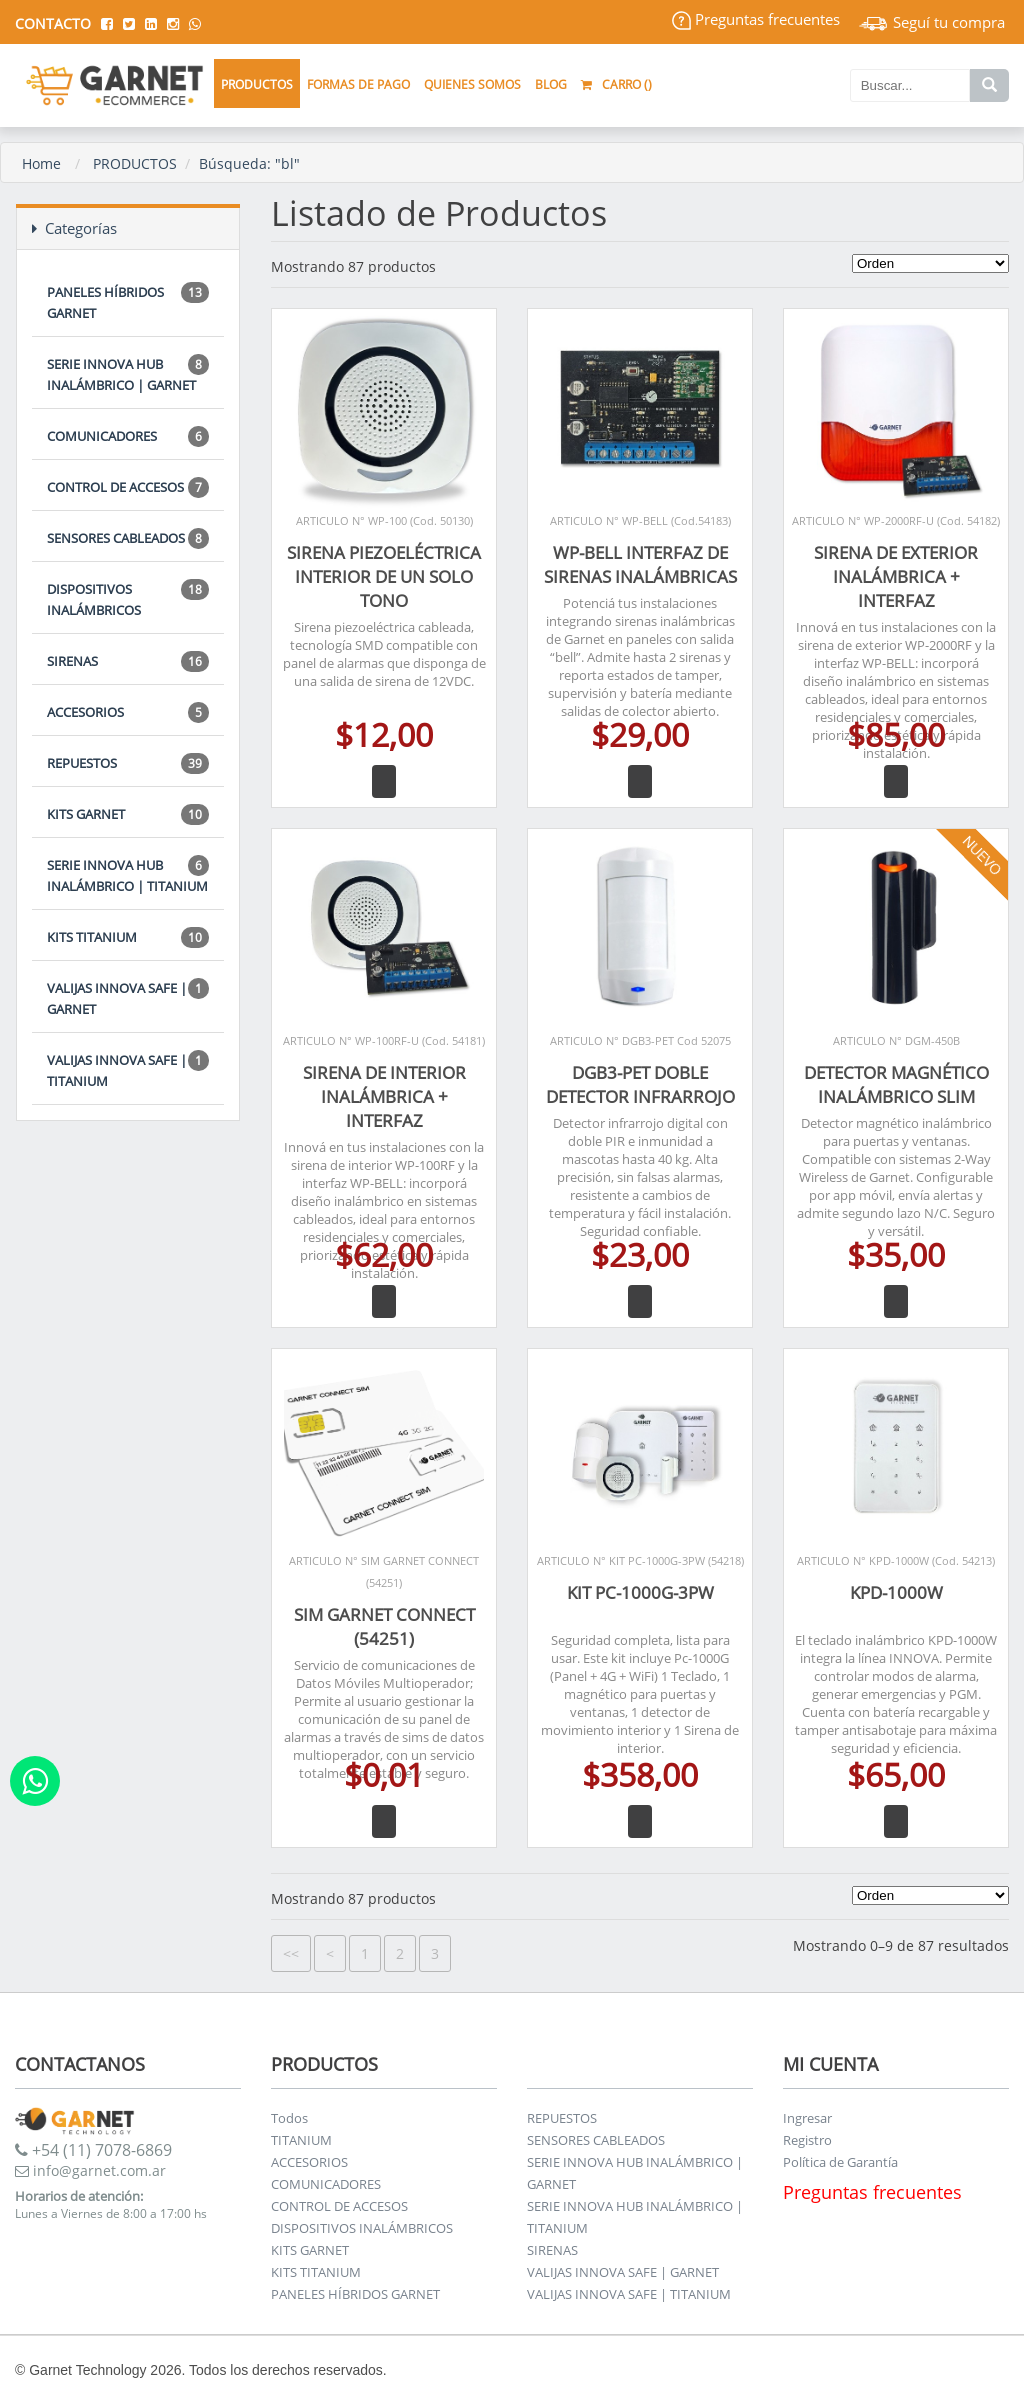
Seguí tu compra (932, 22)
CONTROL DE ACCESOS (128, 487)
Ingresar (807, 2118)
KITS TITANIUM (128, 937)
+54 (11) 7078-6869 (93, 2150)
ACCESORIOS (128, 712)
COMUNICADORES (128, 436)
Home (41, 163)
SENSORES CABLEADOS (128, 538)
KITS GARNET (128, 814)
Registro (807, 2140)
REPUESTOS (128, 763)
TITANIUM (301, 2140)
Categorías (74, 228)
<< (291, 1953)
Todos (289, 2118)
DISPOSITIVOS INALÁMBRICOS (128, 599)
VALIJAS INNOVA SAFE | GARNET (128, 998)
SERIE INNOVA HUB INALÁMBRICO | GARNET (128, 374)
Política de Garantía (840, 2162)
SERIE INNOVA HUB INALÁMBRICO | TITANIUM (128, 875)
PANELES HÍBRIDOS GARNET (128, 302)
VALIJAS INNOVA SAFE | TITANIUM (128, 1070)
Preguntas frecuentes (756, 19)
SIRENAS (128, 661)
